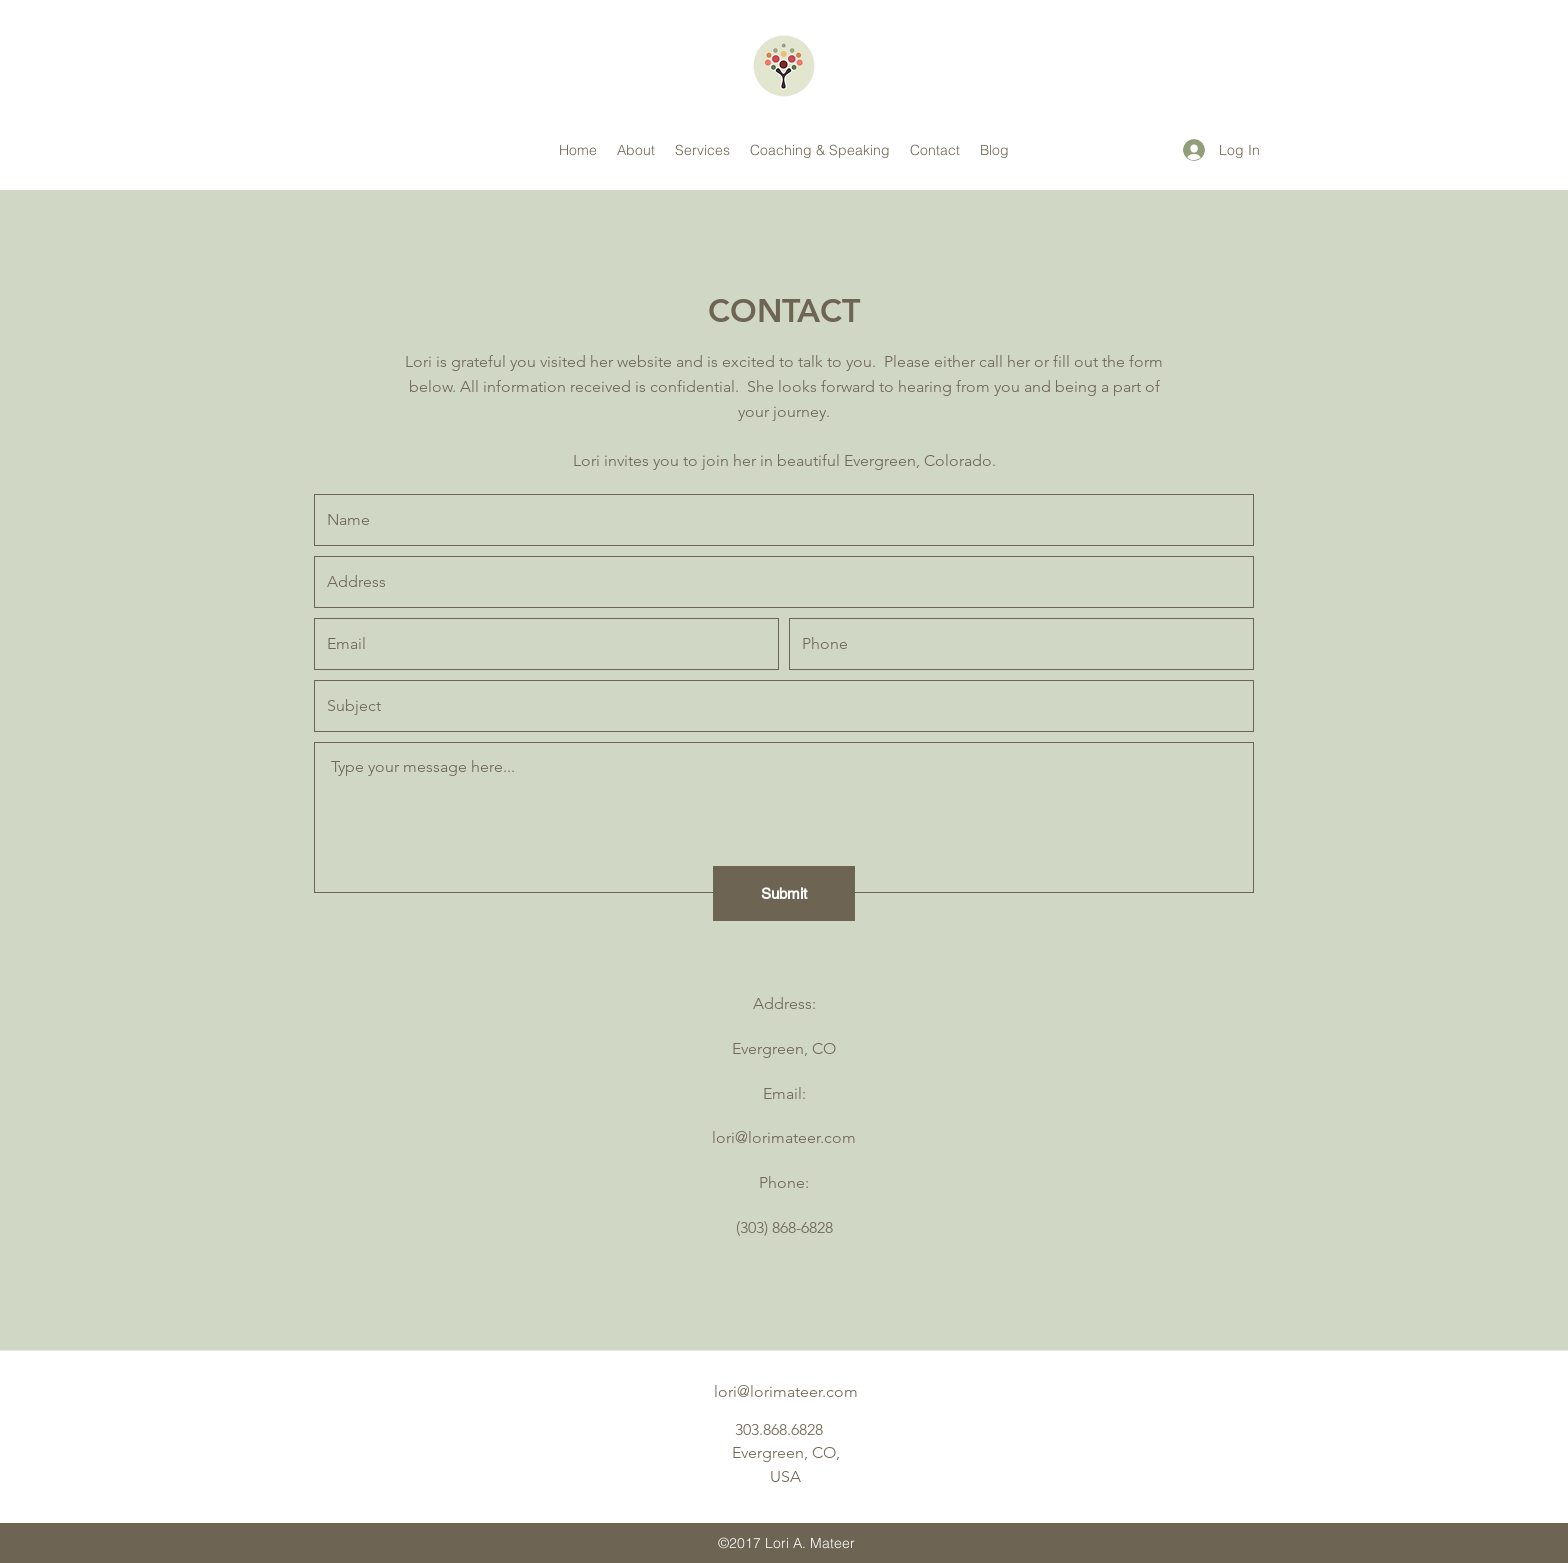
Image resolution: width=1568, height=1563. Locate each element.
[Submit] (784, 893)
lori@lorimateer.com (784, 1137)
